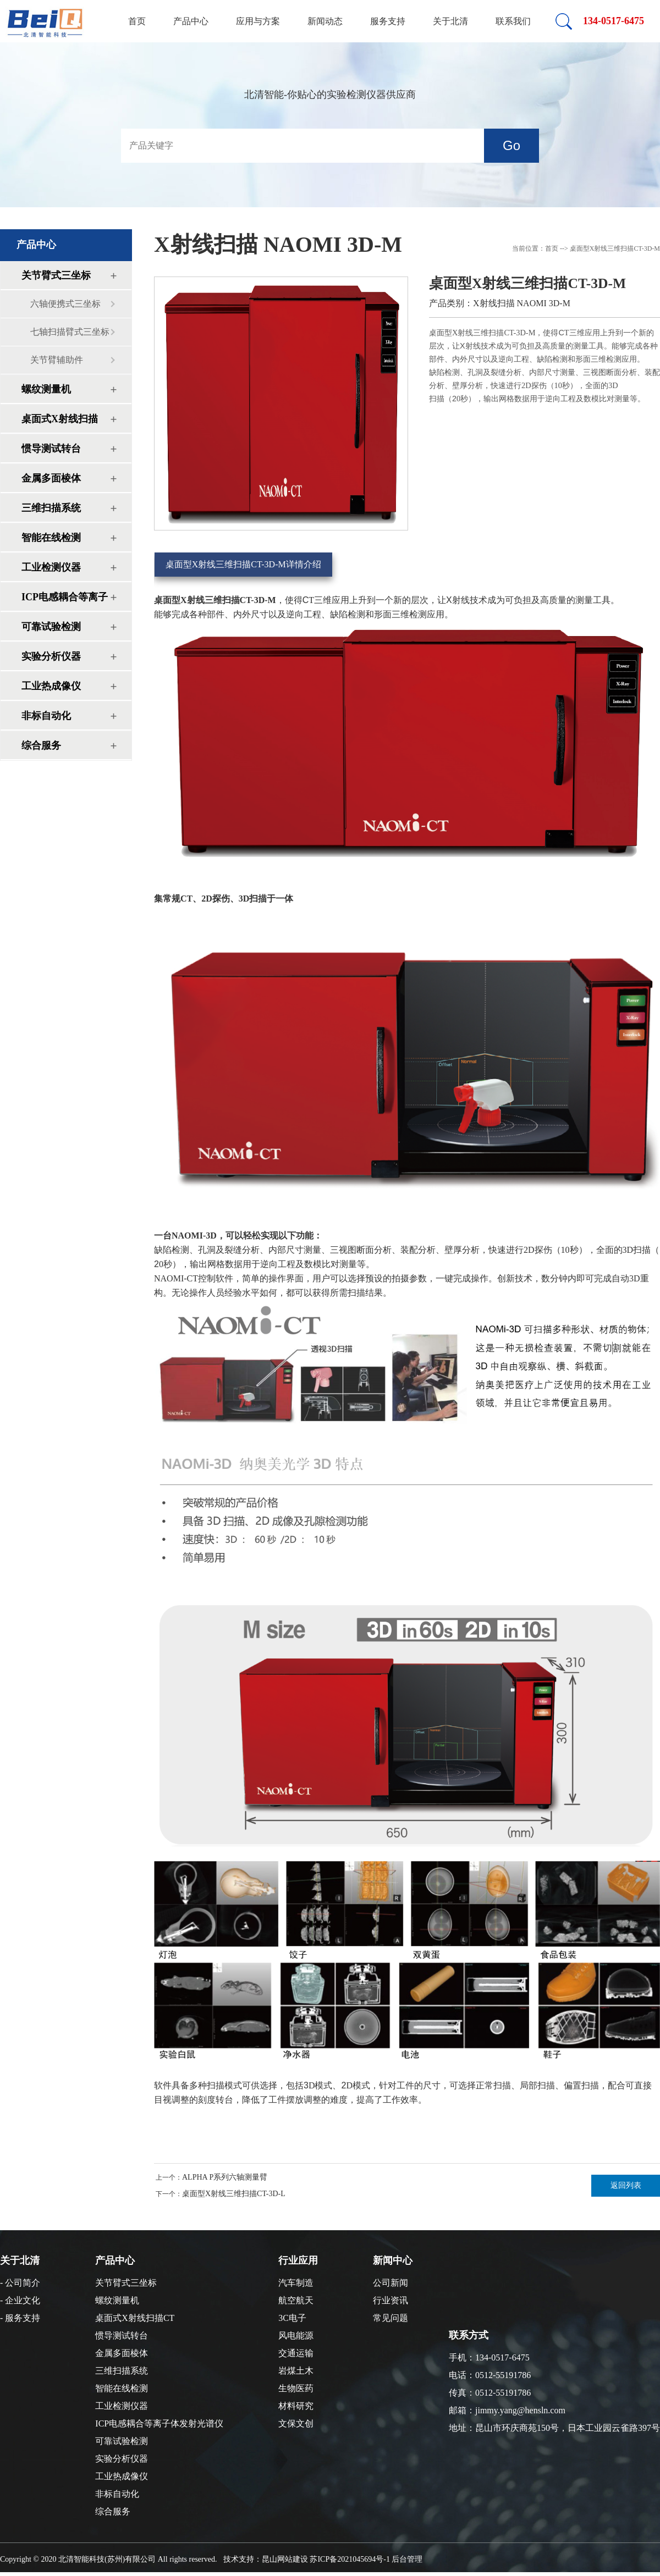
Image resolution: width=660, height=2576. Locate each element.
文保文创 (296, 2423)
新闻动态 (325, 21)
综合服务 (41, 745)
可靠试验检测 (51, 626)
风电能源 (296, 2335)
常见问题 (390, 2318)
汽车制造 (296, 2282)
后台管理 (407, 2559)
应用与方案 (258, 21)
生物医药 (296, 2388)
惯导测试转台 (51, 448)
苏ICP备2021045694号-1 (349, 2559)
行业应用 (298, 2260)
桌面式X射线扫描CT (59, 423)
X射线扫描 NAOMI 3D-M (278, 244)
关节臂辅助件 (56, 359)
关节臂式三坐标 (56, 275)
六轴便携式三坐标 (65, 303)
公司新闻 (390, 2282)
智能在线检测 (51, 537)
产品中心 (190, 21)
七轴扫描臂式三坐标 (69, 331)
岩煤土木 (296, 2370)
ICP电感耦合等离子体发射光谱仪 (64, 601)
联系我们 (513, 21)
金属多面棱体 (51, 478)
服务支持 (387, 21)
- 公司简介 (20, 2282)
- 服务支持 (20, 2318)
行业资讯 (390, 2300)
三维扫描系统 (51, 507)
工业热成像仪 (51, 686)
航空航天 (296, 2300)
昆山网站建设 (285, 2559)
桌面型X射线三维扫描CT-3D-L (233, 2194)
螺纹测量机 (46, 389)
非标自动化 (46, 715)
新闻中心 (393, 2260)
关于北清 (450, 21)
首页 (137, 21)
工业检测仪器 (51, 567)
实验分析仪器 (51, 656)
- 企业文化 (20, 2300)
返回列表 (625, 2185)
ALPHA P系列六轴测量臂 (224, 2177)
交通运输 (296, 2353)
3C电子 (292, 2318)
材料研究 (296, 2406)
